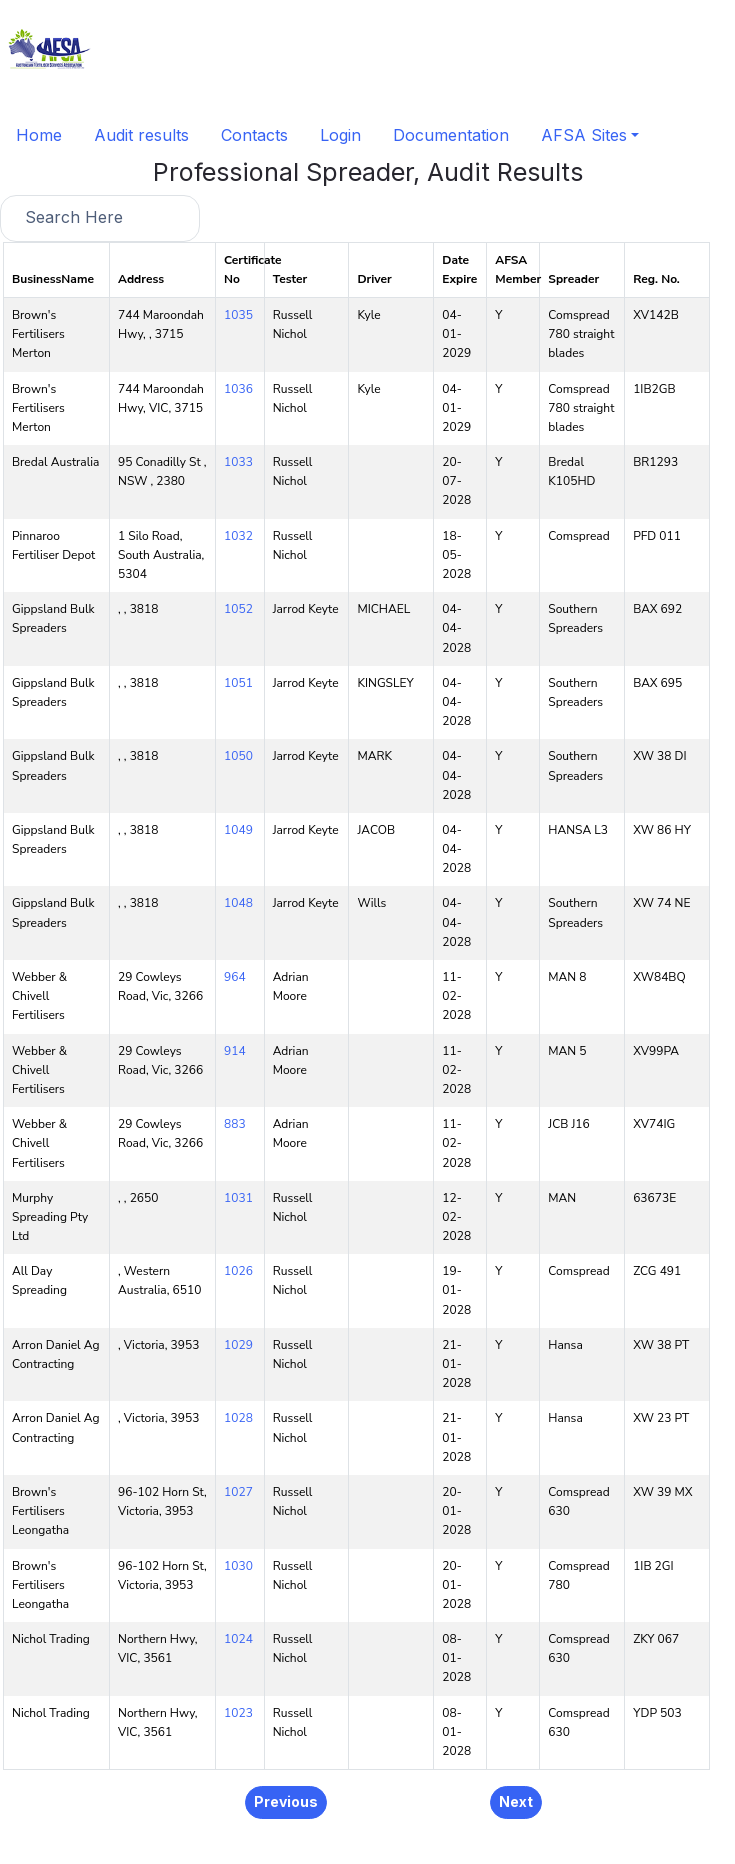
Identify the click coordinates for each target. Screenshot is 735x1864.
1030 (238, 1566)
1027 (238, 1492)
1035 (238, 315)
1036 (238, 389)
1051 (238, 683)
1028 (238, 1418)
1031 (238, 1198)
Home (39, 135)
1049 (238, 830)
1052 (238, 609)
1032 (238, 536)
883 (235, 1124)
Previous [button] (286, 1801)
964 (235, 977)
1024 (238, 1639)
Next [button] (516, 1801)
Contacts (254, 135)
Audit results (141, 135)
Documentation (451, 135)
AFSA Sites (584, 135)
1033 (238, 462)
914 (235, 1051)
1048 (238, 903)
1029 (238, 1345)
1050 (238, 756)
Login (340, 135)
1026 (238, 1271)
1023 (238, 1713)
